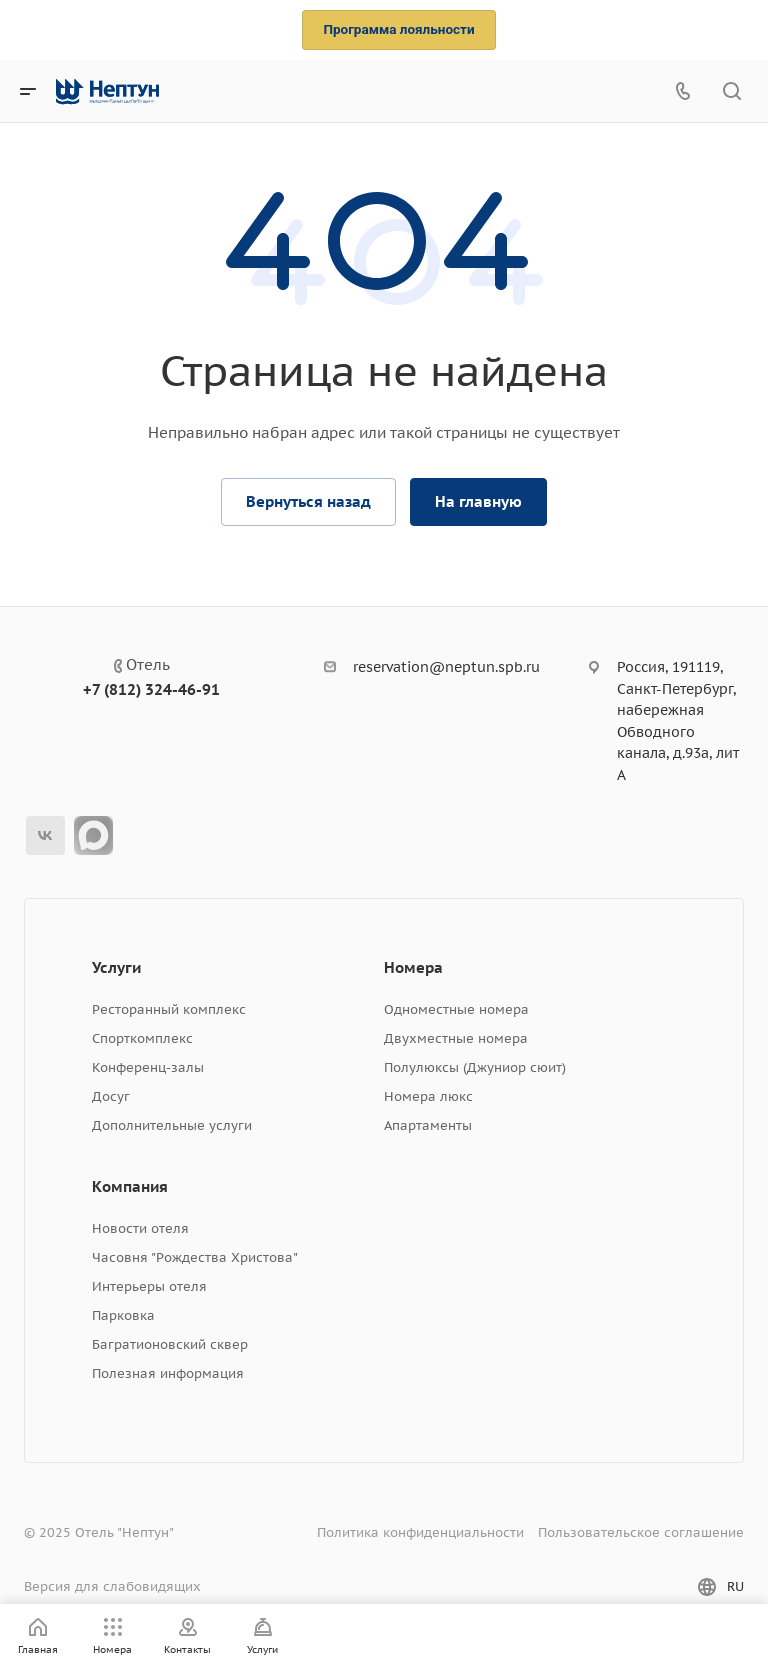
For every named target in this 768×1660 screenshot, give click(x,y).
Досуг (111, 1096)
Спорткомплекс (142, 1038)
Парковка (123, 1315)
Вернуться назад (308, 501)
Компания (130, 1186)
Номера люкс (428, 1096)
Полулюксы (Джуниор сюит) (475, 1067)
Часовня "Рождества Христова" (195, 1257)
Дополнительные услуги (172, 1125)
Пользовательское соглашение (641, 1532)
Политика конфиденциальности (420, 1532)
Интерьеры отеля (149, 1286)
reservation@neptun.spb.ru (446, 667)
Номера (413, 967)
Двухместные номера (456, 1038)
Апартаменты (428, 1125)
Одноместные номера (456, 1009)
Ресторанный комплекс (169, 1009)
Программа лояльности (398, 29)
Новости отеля (140, 1228)
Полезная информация (168, 1373)
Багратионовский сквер (170, 1344)
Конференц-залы (148, 1067)
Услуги (116, 967)
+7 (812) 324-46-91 (151, 689)
